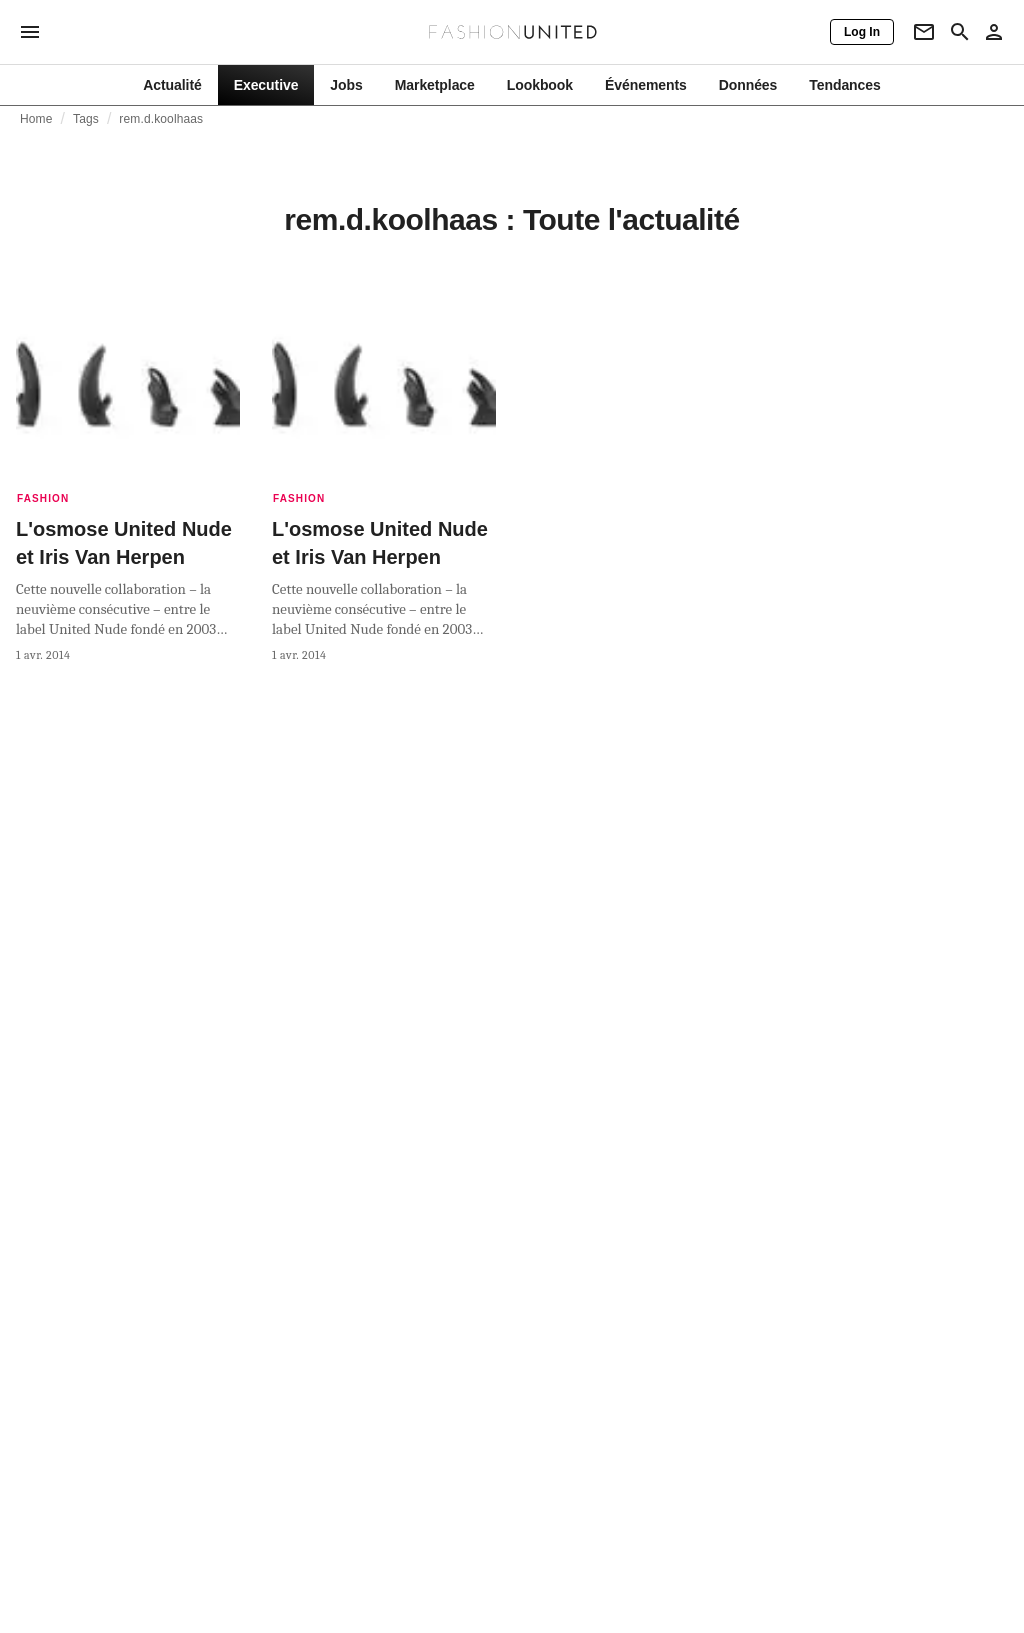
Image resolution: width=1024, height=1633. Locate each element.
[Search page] (960, 32)
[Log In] (862, 32)
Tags (86, 119)
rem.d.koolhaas (161, 119)
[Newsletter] (924, 32)
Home (36, 119)
